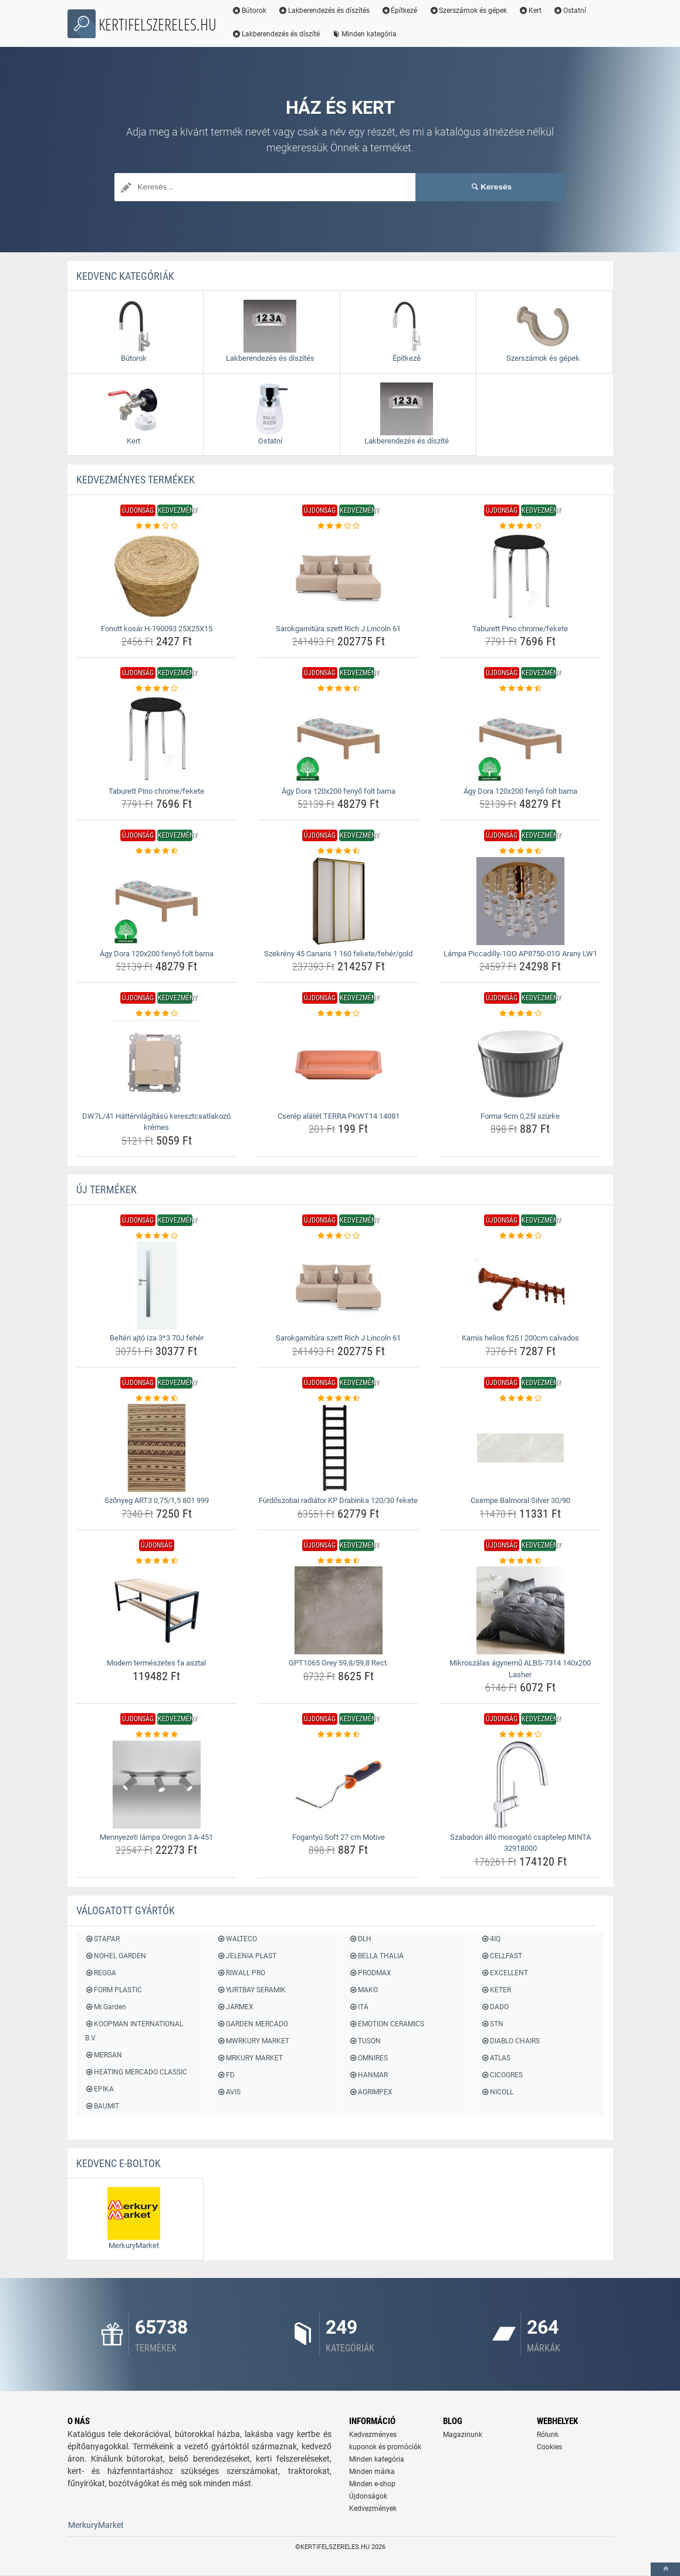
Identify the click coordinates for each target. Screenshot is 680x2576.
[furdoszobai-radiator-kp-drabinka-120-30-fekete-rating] (338, 1398)
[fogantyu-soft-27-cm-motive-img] (338, 1785)
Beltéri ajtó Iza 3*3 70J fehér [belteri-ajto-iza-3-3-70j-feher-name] (157, 1337)
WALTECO (237, 1939)
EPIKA (99, 2089)
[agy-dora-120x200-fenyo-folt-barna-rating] (338, 689)
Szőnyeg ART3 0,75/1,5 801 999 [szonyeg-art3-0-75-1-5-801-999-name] (156, 1500)
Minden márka (372, 2471)
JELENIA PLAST (246, 1956)
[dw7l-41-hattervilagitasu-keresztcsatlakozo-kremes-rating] (157, 1014)
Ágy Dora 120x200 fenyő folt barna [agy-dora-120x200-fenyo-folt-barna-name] (338, 791)
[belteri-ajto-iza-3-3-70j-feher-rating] (157, 1236)
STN (492, 2024)
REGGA (100, 1973)
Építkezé (401, 10)
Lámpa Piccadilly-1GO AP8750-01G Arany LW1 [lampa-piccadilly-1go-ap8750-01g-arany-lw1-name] (520, 953)
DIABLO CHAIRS (510, 2041)
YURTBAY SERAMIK (251, 1990)
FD (226, 2075)
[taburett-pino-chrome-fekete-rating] (520, 526)
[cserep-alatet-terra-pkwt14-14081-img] (338, 1064)
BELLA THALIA (376, 1956)
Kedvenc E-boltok (118, 2163)
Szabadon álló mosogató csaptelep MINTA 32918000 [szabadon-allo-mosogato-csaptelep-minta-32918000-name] (520, 1843)
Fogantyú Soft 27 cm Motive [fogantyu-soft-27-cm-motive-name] (338, 1837)
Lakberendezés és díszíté (278, 34)
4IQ (490, 1939)
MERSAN (103, 2055)
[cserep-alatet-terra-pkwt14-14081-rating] (338, 1014)
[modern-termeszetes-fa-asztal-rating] (157, 1561)
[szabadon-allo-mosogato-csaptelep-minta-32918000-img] (520, 1785)
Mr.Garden (105, 2007)
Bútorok (251, 10)
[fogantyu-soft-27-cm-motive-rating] (338, 1735)
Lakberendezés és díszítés (325, 10)
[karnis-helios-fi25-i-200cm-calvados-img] (520, 1285)
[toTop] (665, 2569)
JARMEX (235, 2007)
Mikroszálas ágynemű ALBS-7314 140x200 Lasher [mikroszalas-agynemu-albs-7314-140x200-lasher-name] (520, 1668)
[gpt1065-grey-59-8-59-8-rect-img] (338, 1610)
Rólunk (548, 2435)
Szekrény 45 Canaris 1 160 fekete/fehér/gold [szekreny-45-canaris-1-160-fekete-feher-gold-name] (338, 953)
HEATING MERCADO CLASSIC (136, 2072)
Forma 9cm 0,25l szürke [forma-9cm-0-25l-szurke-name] (520, 1116)
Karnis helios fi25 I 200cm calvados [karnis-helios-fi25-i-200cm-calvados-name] (520, 1337)
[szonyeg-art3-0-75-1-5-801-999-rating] (157, 1398)
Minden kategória (365, 34)
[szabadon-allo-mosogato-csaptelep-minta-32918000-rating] (520, 1735)
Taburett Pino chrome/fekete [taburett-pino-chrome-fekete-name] (520, 628)
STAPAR (102, 1939)
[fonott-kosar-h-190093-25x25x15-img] (157, 576)
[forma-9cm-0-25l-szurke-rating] (520, 1014)
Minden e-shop (372, 2484)
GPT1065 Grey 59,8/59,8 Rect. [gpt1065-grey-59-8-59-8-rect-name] (338, 1662)
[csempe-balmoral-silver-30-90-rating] (520, 1398)
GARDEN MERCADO (252, 2024)
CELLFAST (501, 1956)
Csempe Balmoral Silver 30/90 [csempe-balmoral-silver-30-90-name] (520, 1500)
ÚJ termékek (106, 1189)
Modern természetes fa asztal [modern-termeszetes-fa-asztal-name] (156, 1662)
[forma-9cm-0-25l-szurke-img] (520, 1064)
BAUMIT (102, 2106)
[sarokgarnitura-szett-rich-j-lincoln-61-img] (338, 576)
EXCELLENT (504, 1973)
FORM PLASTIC (113, 1990)
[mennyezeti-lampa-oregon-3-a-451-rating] (157, 1735)
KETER (496, 1990)
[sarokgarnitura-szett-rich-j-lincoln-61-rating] (338, 526)
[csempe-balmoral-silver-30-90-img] (520, 1448)
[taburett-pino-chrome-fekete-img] (520, 576)
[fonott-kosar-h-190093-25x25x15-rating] (157, 526)
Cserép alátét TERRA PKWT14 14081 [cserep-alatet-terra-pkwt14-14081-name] (339, 1116)
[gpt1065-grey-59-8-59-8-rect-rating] (338, 1561)
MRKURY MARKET (250, 2058)
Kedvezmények (373, 2508)
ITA (358, 2007)
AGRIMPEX (371, 2092)
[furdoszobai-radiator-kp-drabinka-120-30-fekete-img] (338, 1448)
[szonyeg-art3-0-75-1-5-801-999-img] (157, 1448)
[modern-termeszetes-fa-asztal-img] (157, 1610)
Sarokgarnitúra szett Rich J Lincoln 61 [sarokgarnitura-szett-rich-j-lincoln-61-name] (338, 628)
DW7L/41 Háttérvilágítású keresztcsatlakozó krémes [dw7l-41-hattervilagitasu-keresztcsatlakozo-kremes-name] (156, 1122)
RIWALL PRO (241, 1973)
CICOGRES (502, 2075)
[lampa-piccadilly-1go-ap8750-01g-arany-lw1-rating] (520, 851)
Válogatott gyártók (125, 1910)
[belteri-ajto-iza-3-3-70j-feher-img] (157, 1285)
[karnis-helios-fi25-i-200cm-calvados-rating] (520, 1236)
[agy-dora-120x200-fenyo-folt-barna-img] (338, 739)
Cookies (549, 2447)
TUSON (365, 2041)
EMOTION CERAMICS (386, 2024)
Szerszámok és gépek (470, 10)
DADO (495, 2007)
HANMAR (368, 2075)
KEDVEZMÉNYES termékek (135, 479)
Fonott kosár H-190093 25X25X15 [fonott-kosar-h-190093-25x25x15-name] (156, 628)
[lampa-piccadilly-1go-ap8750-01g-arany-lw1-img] (520, 901)
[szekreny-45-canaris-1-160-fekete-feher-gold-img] (338, 901)
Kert (532, 10)
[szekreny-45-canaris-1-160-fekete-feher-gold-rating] (338, 851)
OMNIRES (368, 2058)
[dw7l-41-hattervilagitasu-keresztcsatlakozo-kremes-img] (157, 1064)
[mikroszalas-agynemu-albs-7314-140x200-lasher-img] (520, 1610)
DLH (360, 1939)
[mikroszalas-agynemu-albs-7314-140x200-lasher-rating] (520, 1561)
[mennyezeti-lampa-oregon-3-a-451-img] (157, 1785)
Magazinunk (462, 2435)
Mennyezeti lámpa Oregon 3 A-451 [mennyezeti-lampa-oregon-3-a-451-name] (156, 1837)
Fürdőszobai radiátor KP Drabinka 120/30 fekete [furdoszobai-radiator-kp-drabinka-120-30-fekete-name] (338, 1500)
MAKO (363, 1990)
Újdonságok (368, 2496)
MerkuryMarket (96, 2525)
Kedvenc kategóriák (125, 276)
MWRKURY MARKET (253, 2041)
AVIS (229, 2092)
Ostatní (571, 10)
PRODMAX (370, 1973)
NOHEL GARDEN (115, 1956)
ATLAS (495, 2058)
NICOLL (497, 2092)
